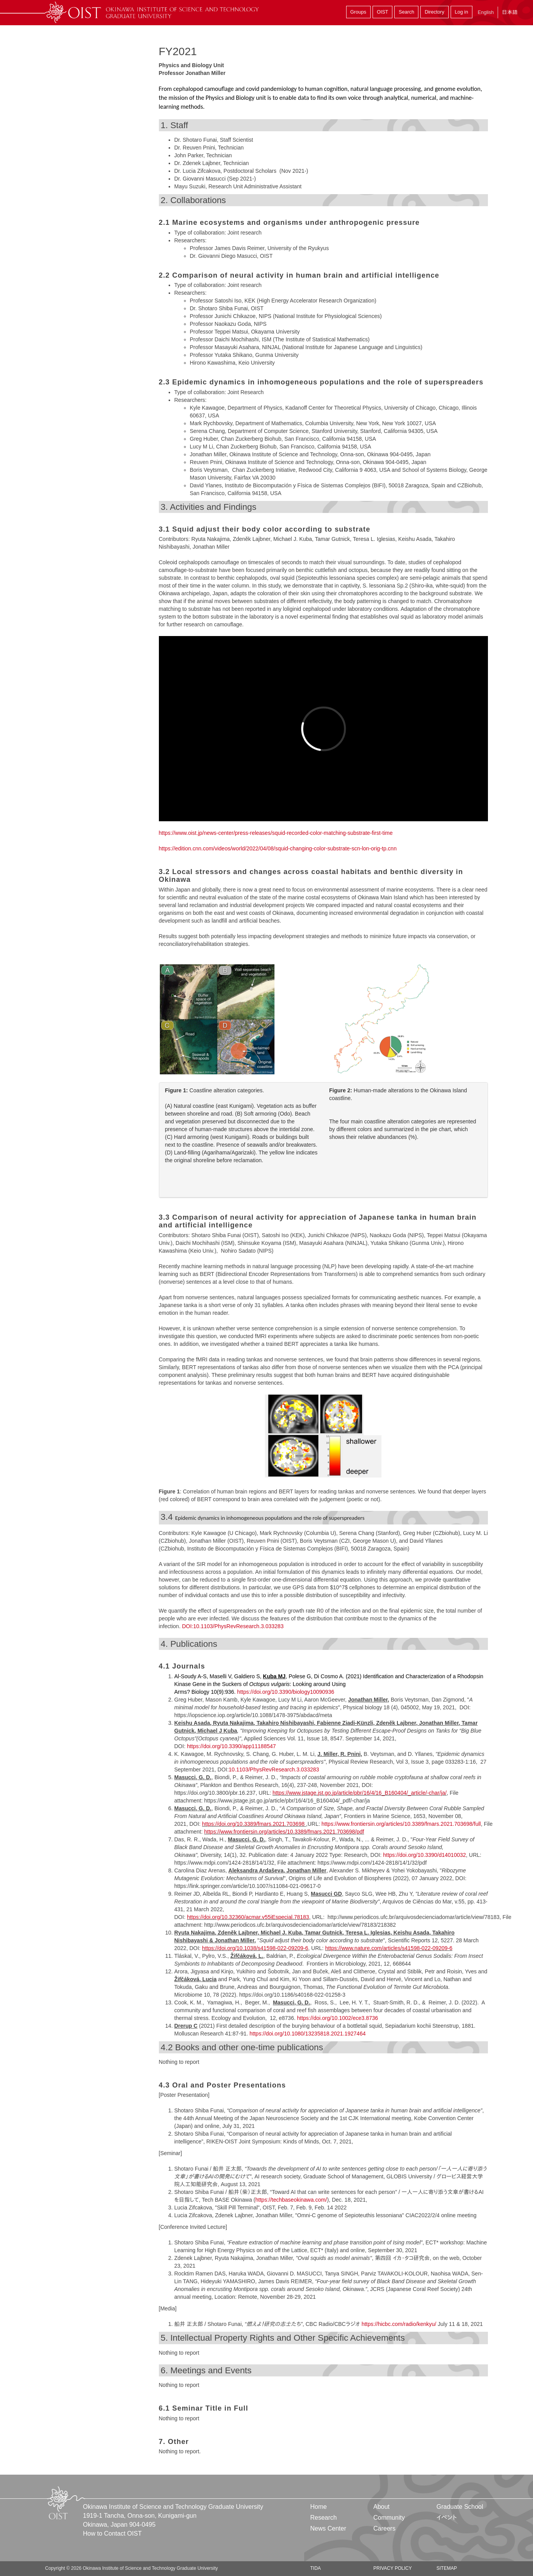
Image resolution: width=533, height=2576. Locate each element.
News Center (328, 2528)
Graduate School (459, 2506)
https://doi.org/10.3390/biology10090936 (285, 1692)
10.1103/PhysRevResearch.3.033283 (274, 1769)
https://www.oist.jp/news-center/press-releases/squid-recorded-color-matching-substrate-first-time (276, 833)
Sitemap (446, 2568)
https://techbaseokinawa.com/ (291, 2200)
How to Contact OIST (112, 2533)
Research (323, 2517)
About (381, 2506)
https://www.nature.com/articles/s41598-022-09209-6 (389, 1948)
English (486, 12)
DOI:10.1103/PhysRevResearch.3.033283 (233, 1626)
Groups (358, 12)
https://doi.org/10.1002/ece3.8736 (337, 2018)
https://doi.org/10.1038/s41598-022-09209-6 (255, 1948)
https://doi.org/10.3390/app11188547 (231, 1746)
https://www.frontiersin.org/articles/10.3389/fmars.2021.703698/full (401, 1824)
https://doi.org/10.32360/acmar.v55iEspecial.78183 (248, 1917)
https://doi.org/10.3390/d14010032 (424, 1855)
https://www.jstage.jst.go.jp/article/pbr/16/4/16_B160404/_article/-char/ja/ (359, 1793)
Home (318, 2506)
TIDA (315, 2568)
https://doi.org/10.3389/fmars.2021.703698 (253, 1824)
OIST (382, 12)
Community (389, 2517)
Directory (434, 12)
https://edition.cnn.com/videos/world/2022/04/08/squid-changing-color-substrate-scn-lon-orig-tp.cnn (278, 848)
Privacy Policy (392, 2568)
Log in (461, 12)
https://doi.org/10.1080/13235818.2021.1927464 (307, 2033)
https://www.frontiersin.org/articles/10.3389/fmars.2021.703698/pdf (284, 1832)
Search (406, 12)
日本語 (509, 12)
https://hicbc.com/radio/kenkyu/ (399, 2324)
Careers (384, 2528)
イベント (446, 2517)
